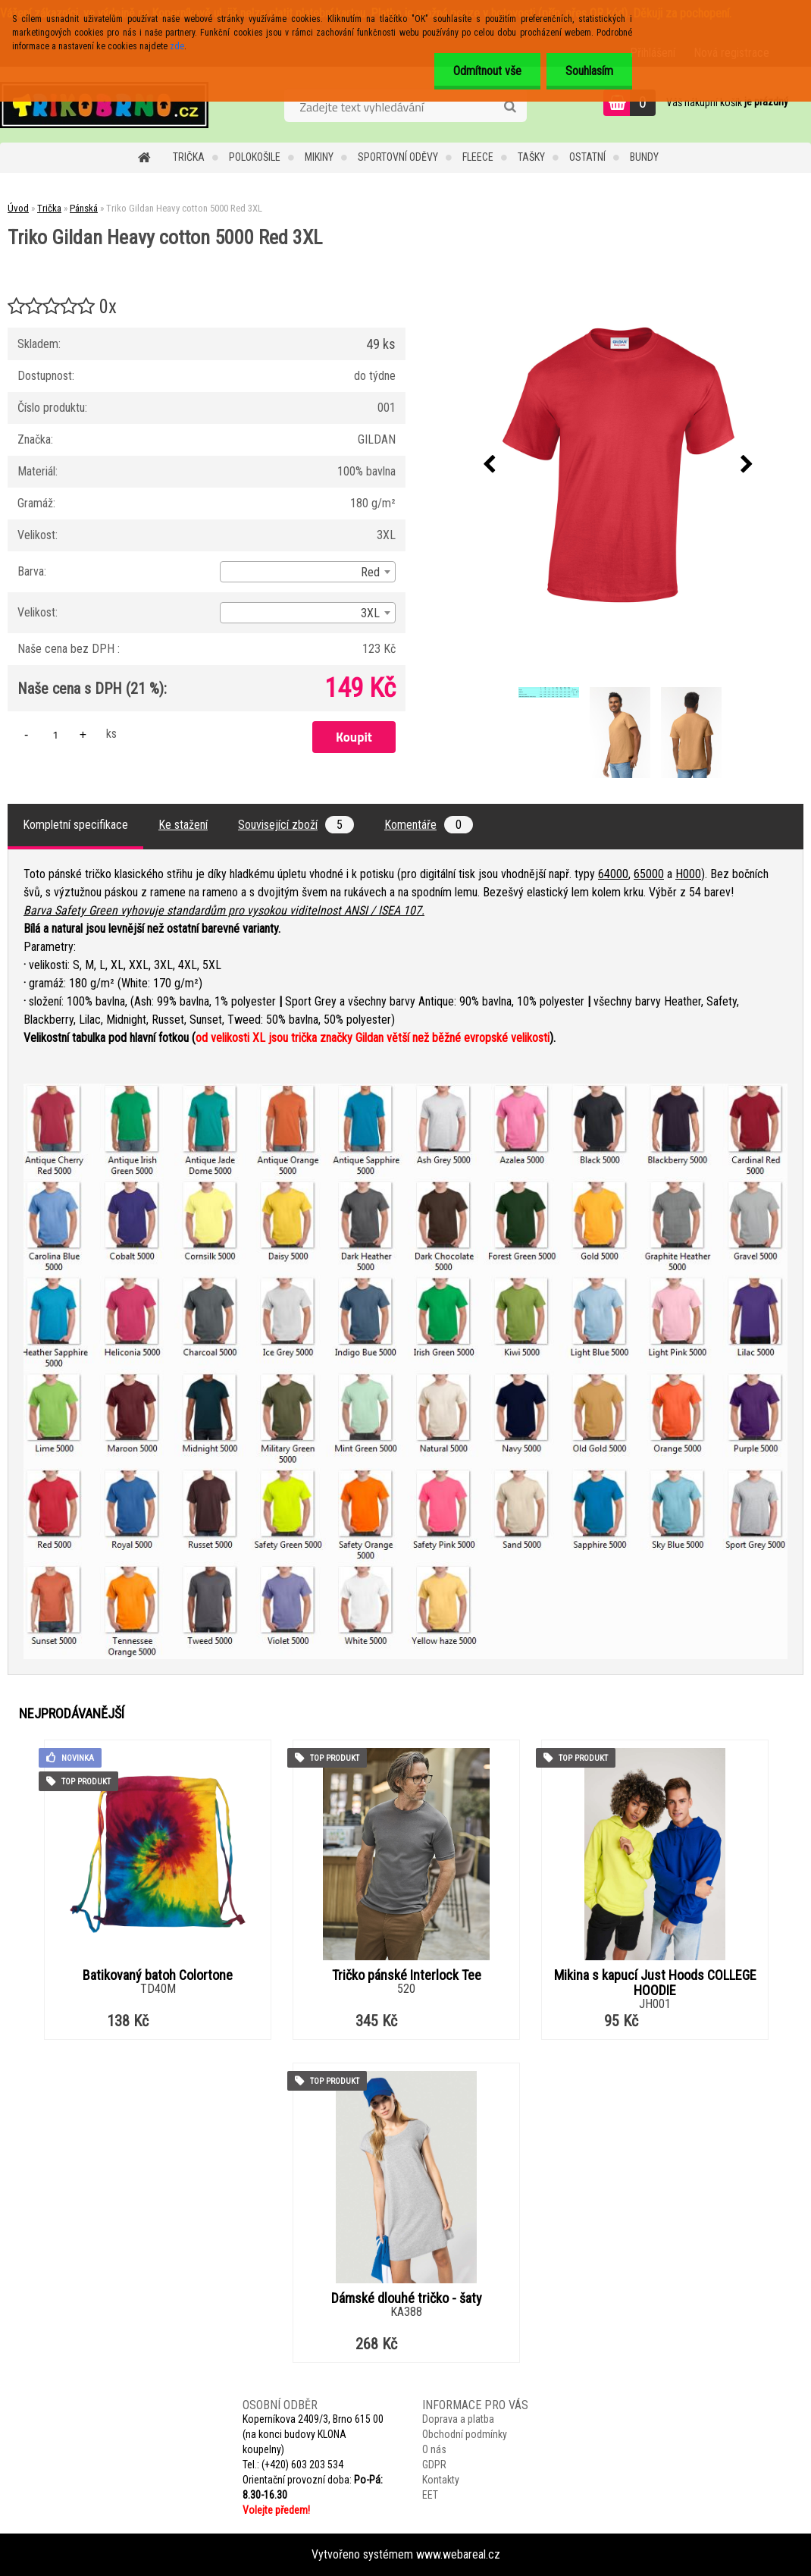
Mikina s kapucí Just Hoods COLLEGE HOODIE (655, 1983)
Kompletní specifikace (75, 824)
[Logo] (104, 105)
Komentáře (428, 824)
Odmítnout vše (487, 71)
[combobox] (308, 571)
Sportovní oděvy (398, 157)
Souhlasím (589, 71)
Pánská (84, 208)
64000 (613, 874)
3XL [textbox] (370, 613)
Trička (189, 157)
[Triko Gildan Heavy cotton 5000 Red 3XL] (618, 465)
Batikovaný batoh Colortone (158, 1975)
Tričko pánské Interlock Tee (406, 1975)
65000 (649, 874)
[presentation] (490, 465)
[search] (509, 107)
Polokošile (254, 157)
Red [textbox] (370, 572)
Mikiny (319, 157)
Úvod (18, 208)
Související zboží (296, 824)
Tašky (531, 157)
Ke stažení (183, 824)
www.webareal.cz (458, 2554)
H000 (688, 874)
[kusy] (55, 734)
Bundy (644, 157)
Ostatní (587, 157)
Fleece (477, 157)
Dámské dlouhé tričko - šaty (406, 2298)
